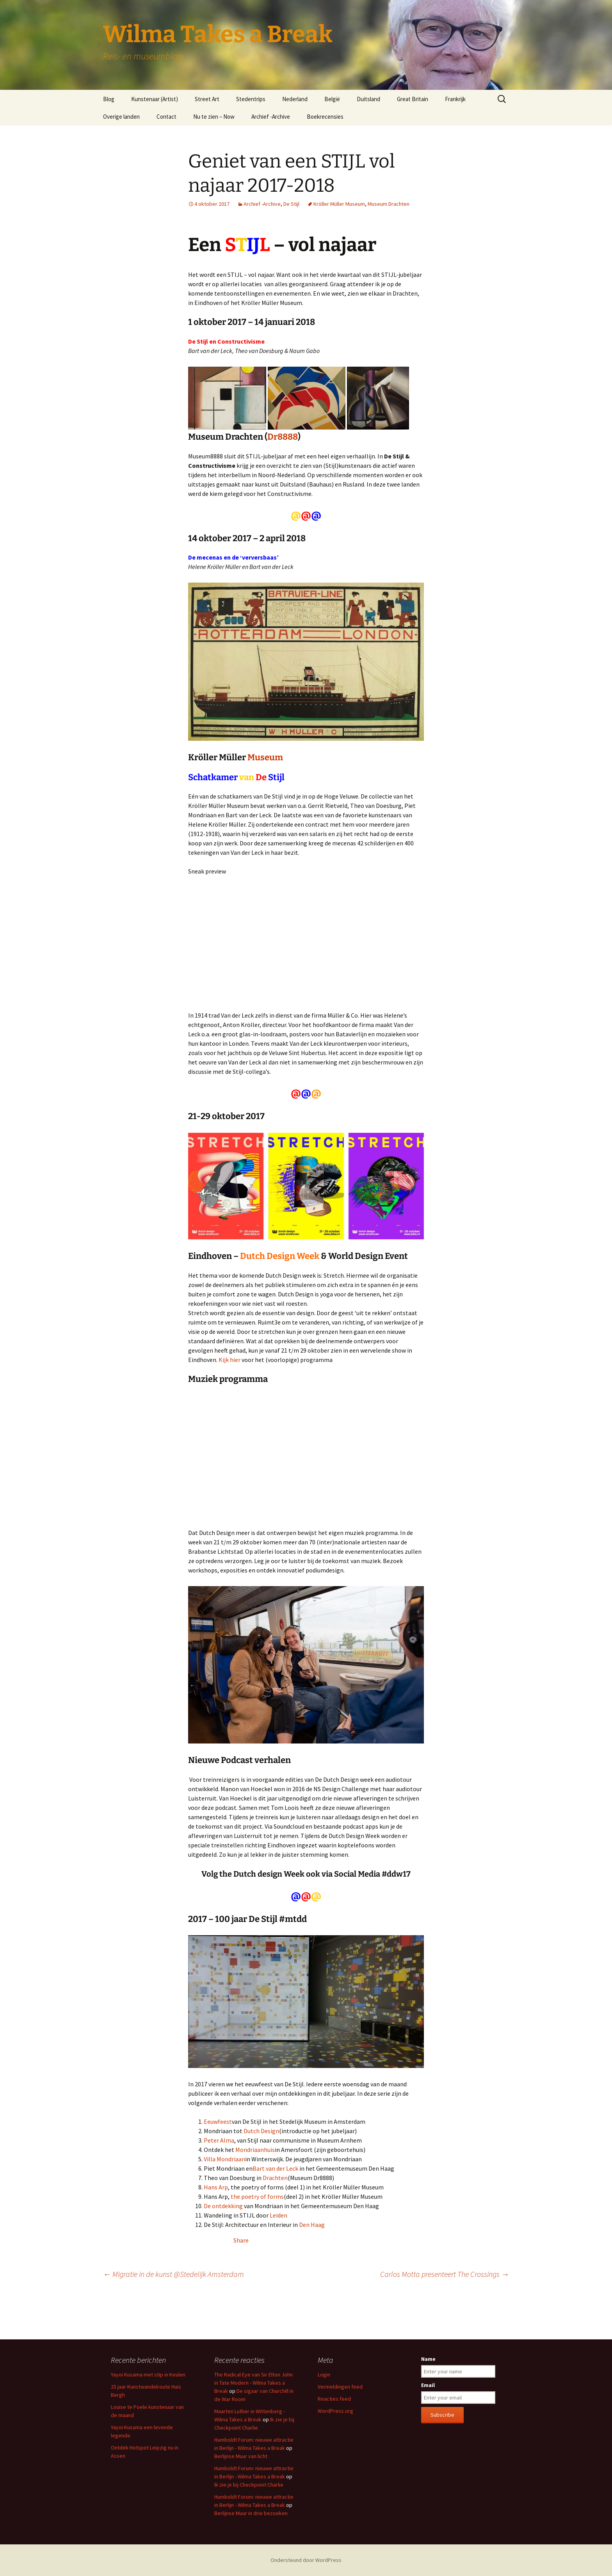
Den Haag (312, 2224)
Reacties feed (334, 2398)
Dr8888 (282, 436)
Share (241, 2240)
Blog (108, 99)
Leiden (278, 2215)
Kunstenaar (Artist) (154, 99)
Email (428, 2385)
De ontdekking (224, 2206)
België (332, 99)
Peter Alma (219, 2140)
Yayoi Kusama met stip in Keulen (148, 2374)
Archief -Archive (270, 116)
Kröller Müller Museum (339, 203)
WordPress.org (335, 2410)
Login (324, 2374)
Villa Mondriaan (224, 2159)
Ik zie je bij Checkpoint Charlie (248, 2484)
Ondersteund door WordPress (306, 2560)
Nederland (295, 99)
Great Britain (412, 99)
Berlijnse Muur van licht (240, 2456)
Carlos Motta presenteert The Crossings (444, 2274)
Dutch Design (261, 2131)
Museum (265, 757)
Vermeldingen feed (340, 2386)
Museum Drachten (388, 203)
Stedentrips (250, 99)
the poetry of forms (257, 2196)
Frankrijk (455, 99)
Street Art (207, 99)
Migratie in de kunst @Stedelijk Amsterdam (173, 2274)
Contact (166, 116)
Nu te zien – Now (214, 116)
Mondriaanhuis (255, 2150)
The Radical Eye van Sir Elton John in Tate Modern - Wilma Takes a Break (253, 2382)
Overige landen (121, 116)
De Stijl (291, 203)
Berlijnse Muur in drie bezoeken (251, 2513)
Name (428, 2358)
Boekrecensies (325, 116)
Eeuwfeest (218, 2121)
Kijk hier (229, 1360)
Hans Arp (216, 2187)
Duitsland (368, 99)
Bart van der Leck (275, 2168)
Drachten (275, 2178)
